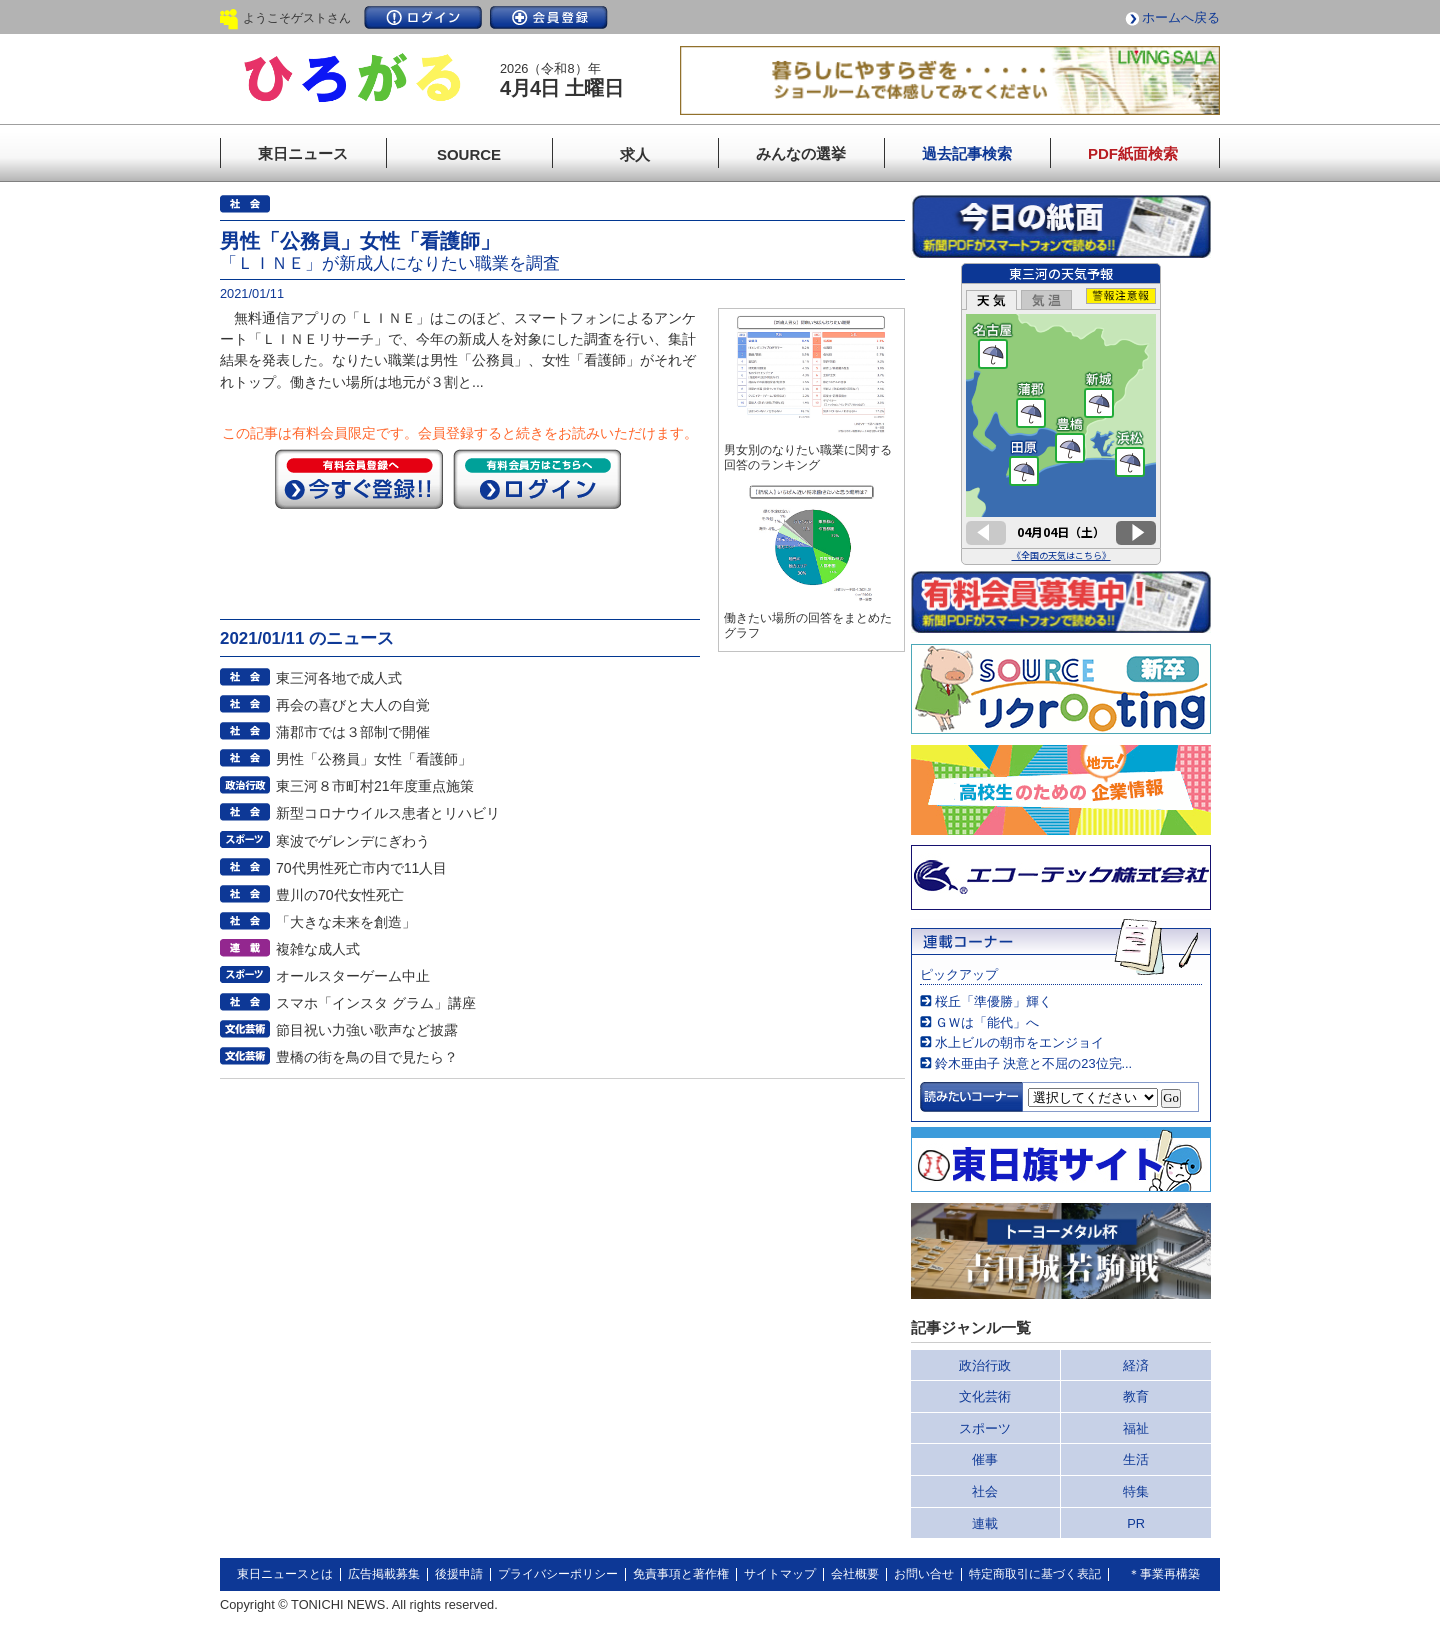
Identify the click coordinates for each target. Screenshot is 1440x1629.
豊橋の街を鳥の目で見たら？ (367, 1057)
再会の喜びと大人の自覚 (353, 705)
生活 (1136, 1459)
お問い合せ (924, 1574)
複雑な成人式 (318, 949)
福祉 (1136, 1428)
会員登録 (549, 17)
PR (1136, 1523)
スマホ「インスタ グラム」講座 (376, 1003)
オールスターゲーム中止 (353, 976)
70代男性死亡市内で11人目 (361, 868)
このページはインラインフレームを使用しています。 (1061, 414)
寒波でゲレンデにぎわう (353, 841)
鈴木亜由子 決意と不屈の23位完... (1033, 1063)
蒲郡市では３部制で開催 (353, 732)
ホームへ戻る (1181, 17)
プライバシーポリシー (558, 1574)
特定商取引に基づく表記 (1035, 1574)
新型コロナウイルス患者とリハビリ (388, 813)
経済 (1136, 1365)
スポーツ (985, 1428)
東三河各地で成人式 (339, 678)
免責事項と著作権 (681, 1574)
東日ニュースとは (285, 1574)
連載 (985, 1523)
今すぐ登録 (359, 479)
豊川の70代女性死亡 (340, 895)
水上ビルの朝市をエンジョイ (1019, 1042)
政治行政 (985, 1365)
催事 (985, 1459)
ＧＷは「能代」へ (987, 1022)
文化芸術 (985, 1396)
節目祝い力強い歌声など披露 (367, 1030)
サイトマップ (780, 1574)
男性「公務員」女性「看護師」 (374, 759)
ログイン (423, 17)
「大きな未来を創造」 (346, 922)
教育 (1136, 1396)
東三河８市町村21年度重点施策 (375, 786)
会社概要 (855, 1574)
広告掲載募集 (384, 1574)
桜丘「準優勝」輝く (993, 1001)
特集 (1136, 1491)
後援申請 (459, 1574)
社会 (985, 1491)
